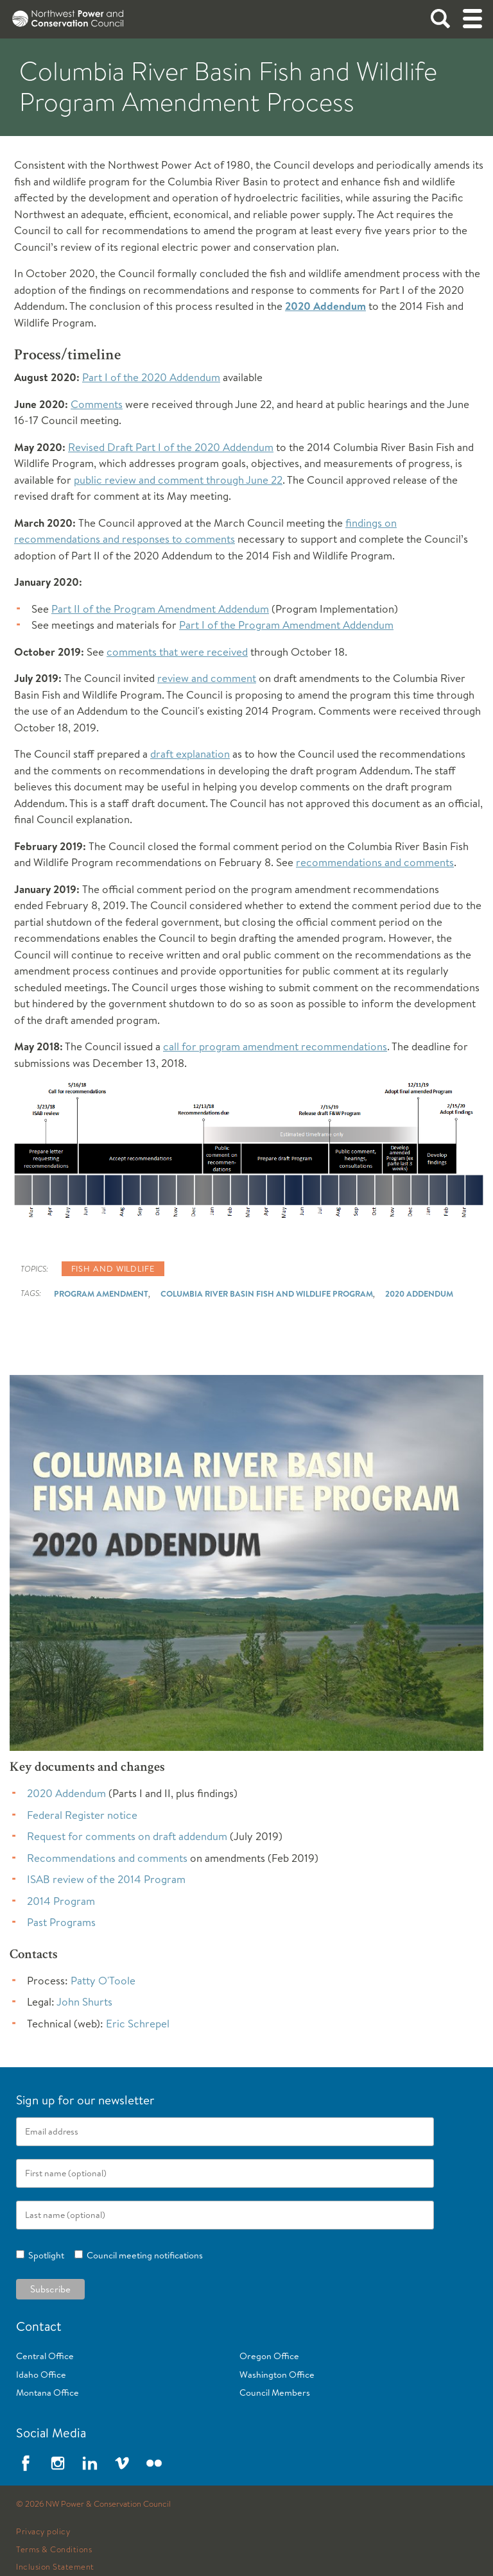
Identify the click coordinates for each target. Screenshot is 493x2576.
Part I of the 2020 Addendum (151, 377)
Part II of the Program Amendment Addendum (160, 608)
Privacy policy (43, 2532)
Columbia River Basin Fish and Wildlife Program (266, 1293)
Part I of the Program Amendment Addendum (286, 624)
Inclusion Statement (55, 2567)
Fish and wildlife (113, 1268)
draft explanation (190, 753)
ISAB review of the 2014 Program (106, 1879)
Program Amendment (101, 1293)
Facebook (25, 2463)
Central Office (45, 2356)
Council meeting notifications (143, 2255)
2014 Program (61, 1900)
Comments (97, 404)
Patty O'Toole (103, 1980)
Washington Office (277, 2374)
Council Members (274, 2392)
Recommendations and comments (107, 1857)
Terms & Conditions (54, 2549)
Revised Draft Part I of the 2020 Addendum (170, 446)
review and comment (206, 677)
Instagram (57, 2463)
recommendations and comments (375, 862)
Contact (39, 2326)
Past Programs (61, 1922)
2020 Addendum (325, 305)
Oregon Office (269, 2356)
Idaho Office (41, 2374)
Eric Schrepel (137, 2023)
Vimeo (122, 2463)
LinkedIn (89, 2463)
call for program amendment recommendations (275, 1046)
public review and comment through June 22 (178, 479)
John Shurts (84, 2001)
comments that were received (177, 651)
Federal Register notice (82, 1814)
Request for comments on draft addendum (127, 1836)
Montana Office (47, 2392)
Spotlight (44, 2255)
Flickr (154, 2463)
